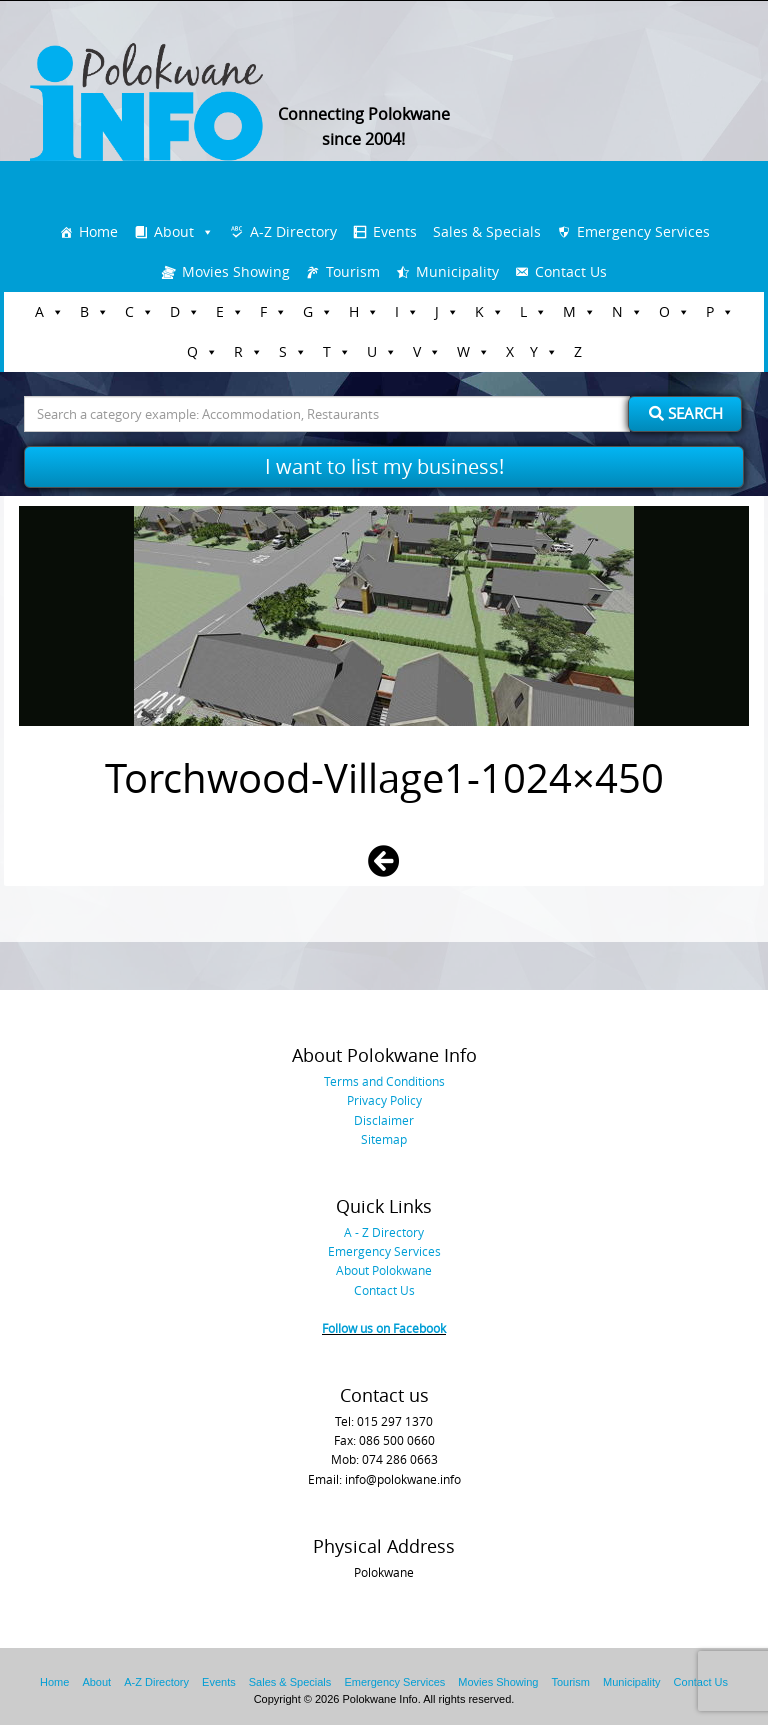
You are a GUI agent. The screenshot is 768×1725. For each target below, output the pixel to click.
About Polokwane (384, 1270)
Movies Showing (236, 271)
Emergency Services (643, 231)
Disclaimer (384, 1120)
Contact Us (571, 271)
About (174, 231)
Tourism (353, 271)
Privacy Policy (384, 1100)
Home (98, 231)
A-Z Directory (293, 231)
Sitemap (384, 1139)
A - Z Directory (384, 1232)
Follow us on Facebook (384, 1328)
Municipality (457, 271)
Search (686, 413)
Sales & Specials (487, 231)
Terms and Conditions (384, 1081)
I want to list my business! (384, 466)
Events (395, 231)
